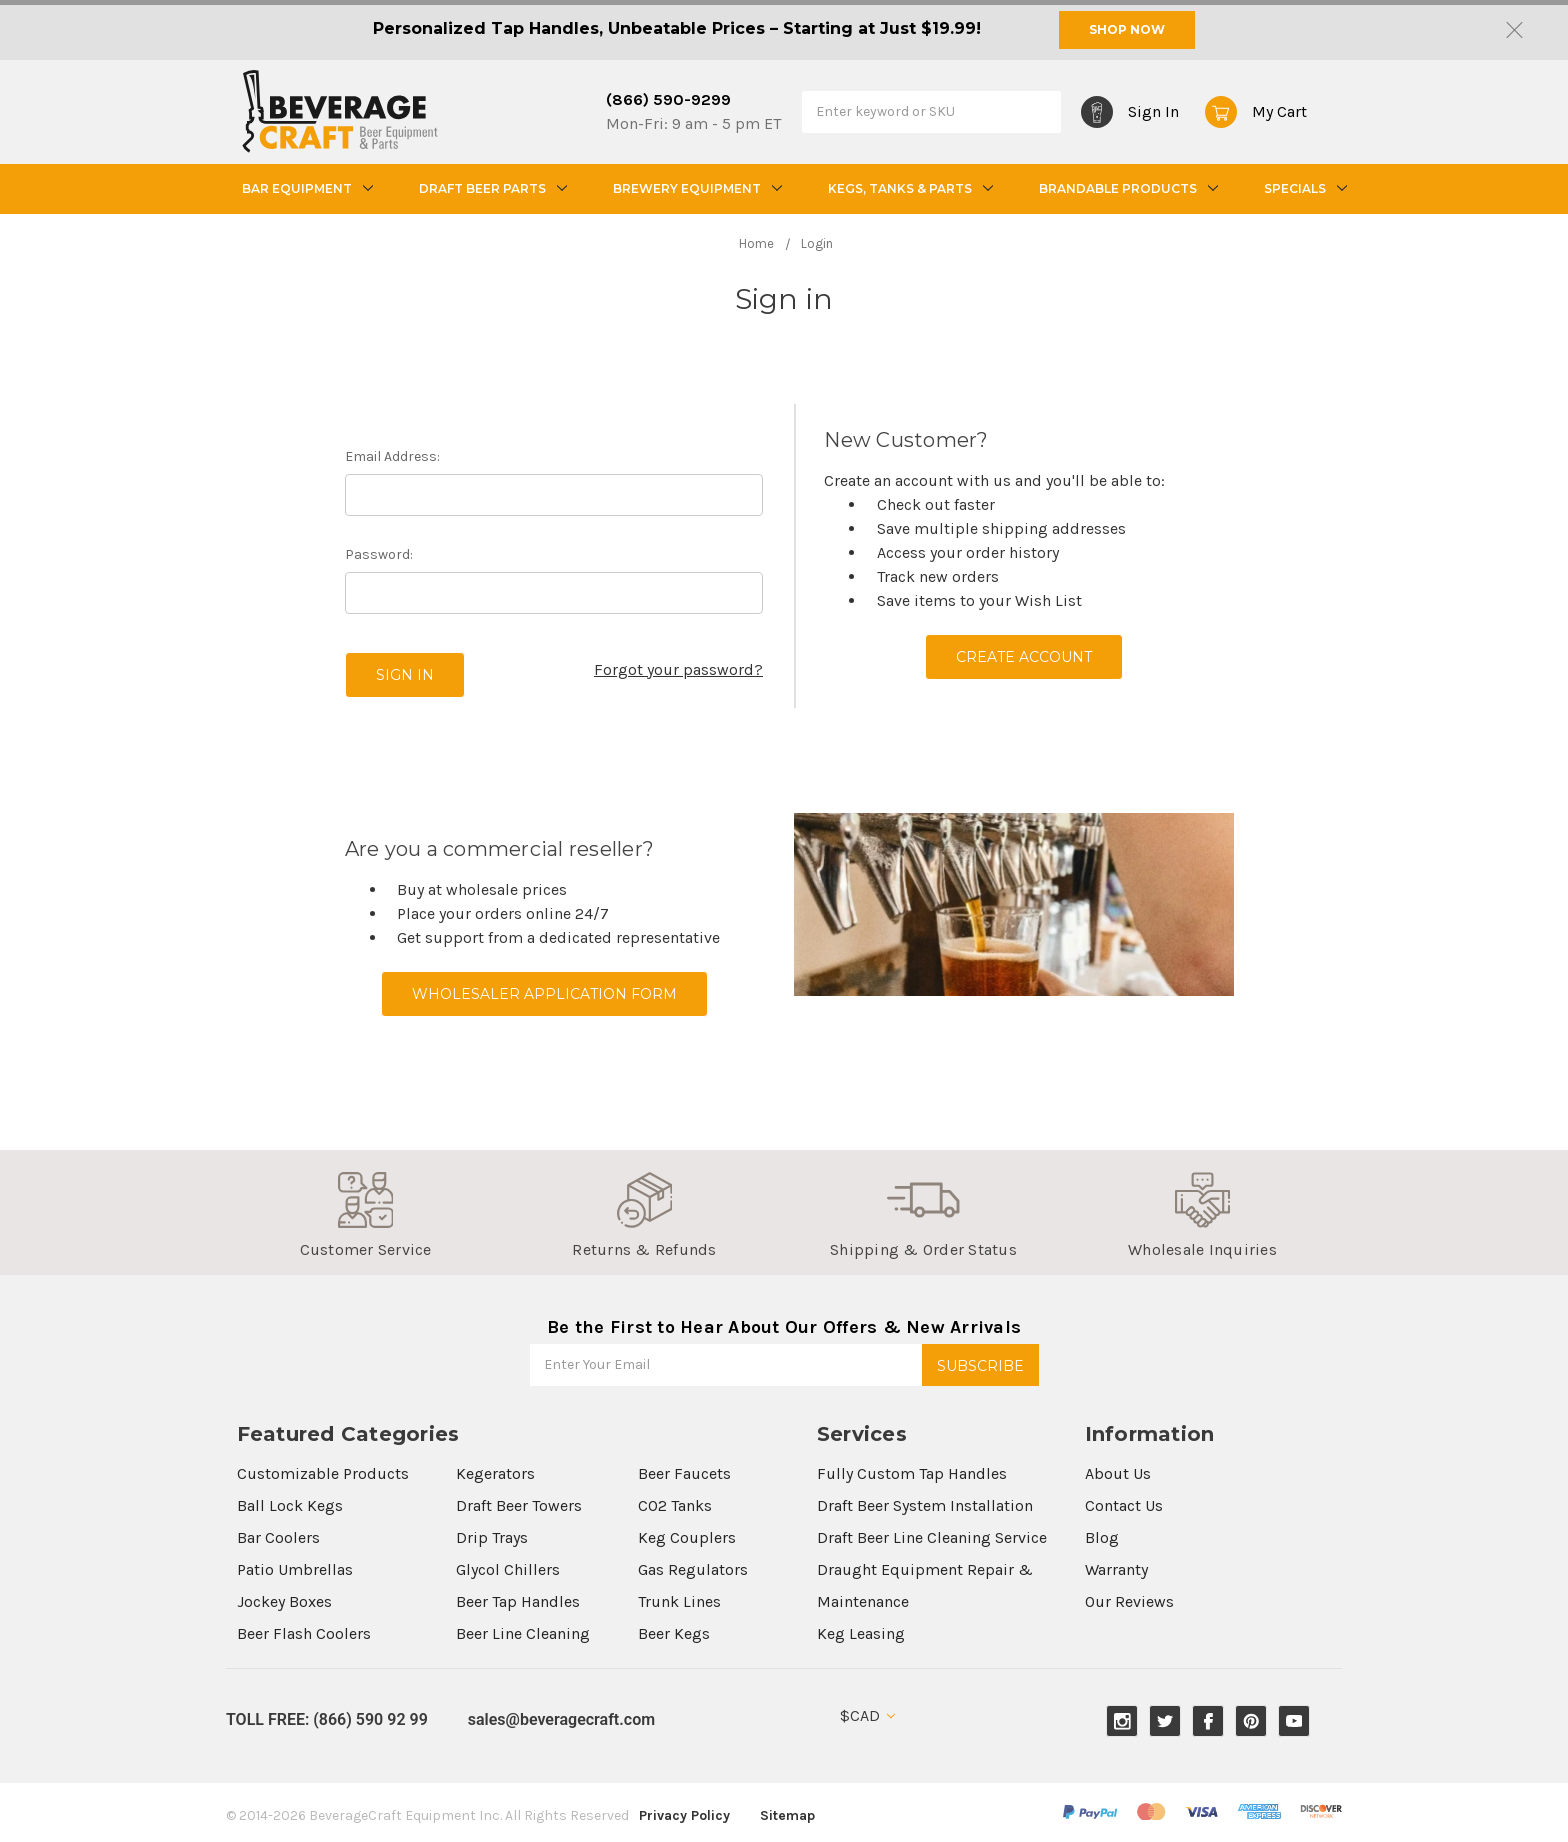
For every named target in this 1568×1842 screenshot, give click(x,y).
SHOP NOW (1127, 29)
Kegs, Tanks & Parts (908, 188)
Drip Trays (492, 1537)
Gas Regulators (693, 1569)
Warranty (1116, 1569)
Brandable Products (1126, 188)
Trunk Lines (679, 1601)
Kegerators (495, 1473)
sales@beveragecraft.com (561, 1719)
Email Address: (392, 456)
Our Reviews (1129, 1601)
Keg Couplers (687, 1537)
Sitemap (787, 1815)
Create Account (1024, 657)
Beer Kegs (674, 1633)
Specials (1303, 188)
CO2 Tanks (675, 1505)
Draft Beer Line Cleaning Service (932, 1537)
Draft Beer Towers (519, 1505)
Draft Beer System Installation (925, 1505)
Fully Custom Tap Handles (912, 1473)
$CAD (867, 1715)
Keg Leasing (861, 1633)
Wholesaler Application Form (544, 994)
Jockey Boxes (284, 1601)
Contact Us (1124, 1505)
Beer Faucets (684, 1473)
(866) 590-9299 (668, 99)
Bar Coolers (278, 1537)
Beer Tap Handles (518, 1601)
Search (1041, 111)
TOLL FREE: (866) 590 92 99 (327, 1719)
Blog (1102, 1537)
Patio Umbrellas (295, 1569)
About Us (1118, 1473)
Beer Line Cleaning (523, 1633)
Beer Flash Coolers (304, 1633)
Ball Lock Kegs (290, 1505)
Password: (379, 554)
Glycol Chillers (508, 1569)
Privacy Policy (684, 1815)
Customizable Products (323, 1473)
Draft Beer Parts (490, 188)
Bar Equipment (305, 188)
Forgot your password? (678, 669)
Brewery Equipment (695, 188)
